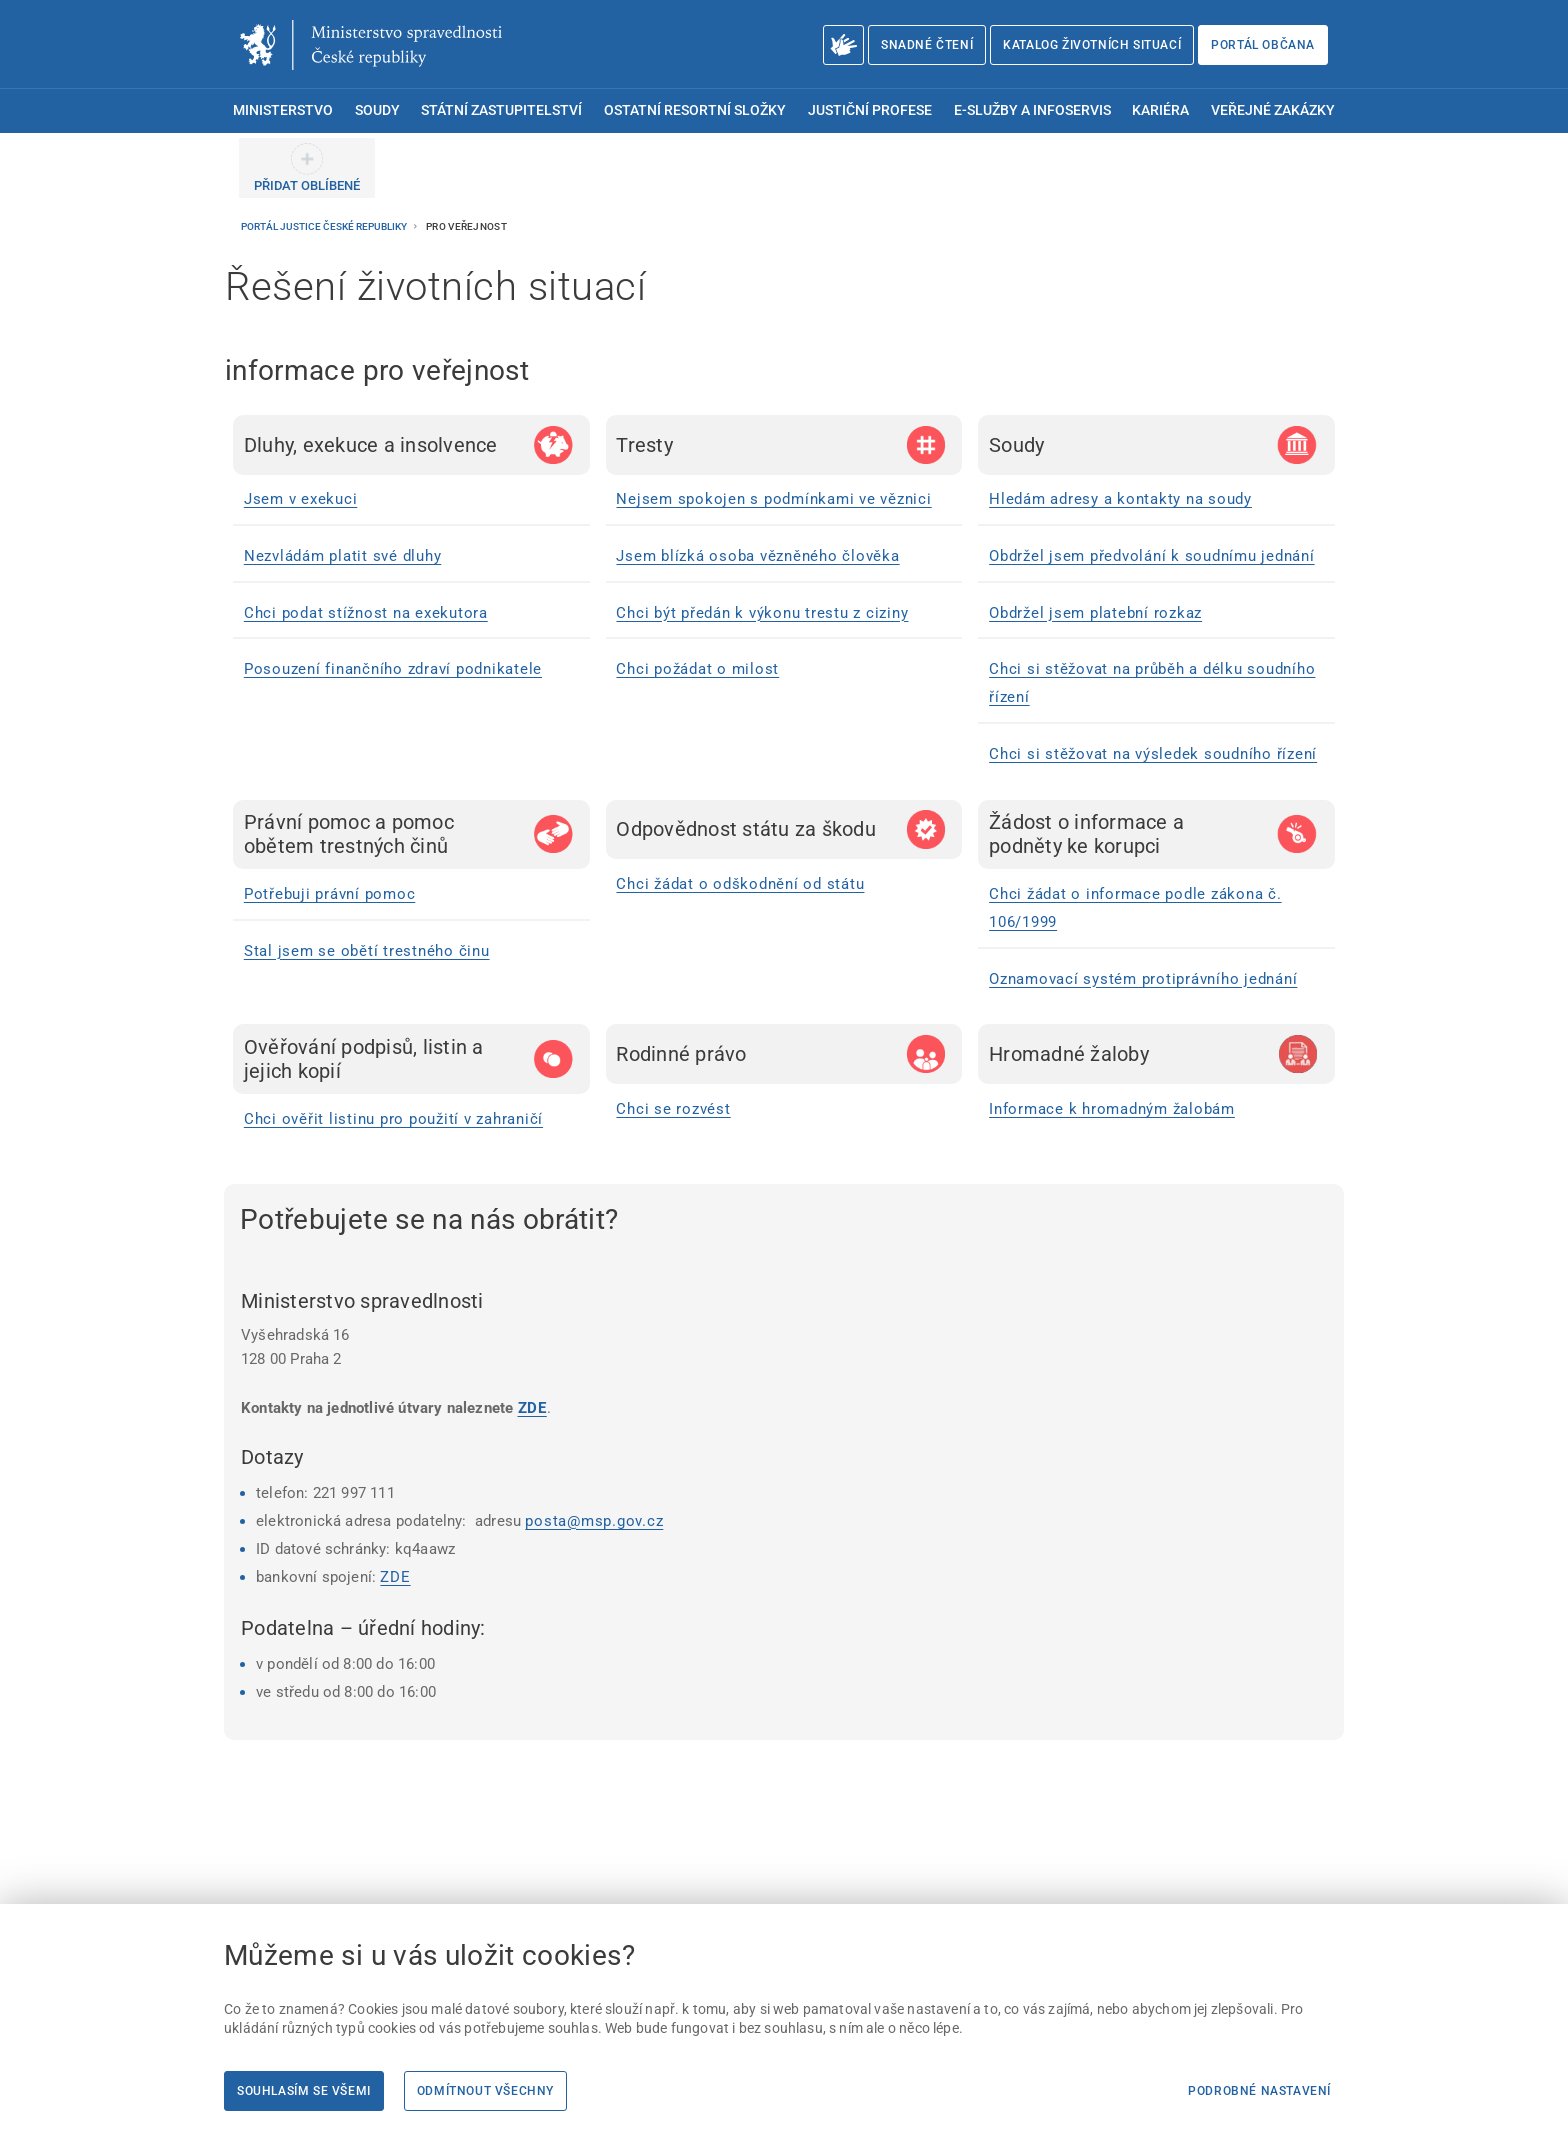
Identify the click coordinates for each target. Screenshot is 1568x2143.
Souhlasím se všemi (304, 2091)
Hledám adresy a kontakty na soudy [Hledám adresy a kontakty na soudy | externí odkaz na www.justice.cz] (1120, 499)
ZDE (532, 1408)
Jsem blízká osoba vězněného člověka (757, 556)
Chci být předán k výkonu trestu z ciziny (762, 613)
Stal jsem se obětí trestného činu (367, 951)
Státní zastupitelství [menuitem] (501, 110)
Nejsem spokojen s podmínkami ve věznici (773, 499)
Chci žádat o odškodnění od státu (740, 884)
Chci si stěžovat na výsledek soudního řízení (1153, 754)
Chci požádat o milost (697, 669)
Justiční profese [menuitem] (870, 110)
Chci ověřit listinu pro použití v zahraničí (393, 1119)
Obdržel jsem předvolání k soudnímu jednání (1152, 556)
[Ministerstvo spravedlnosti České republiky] (371, 45)
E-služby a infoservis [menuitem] (1032, 110)
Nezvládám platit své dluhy (343, 556)
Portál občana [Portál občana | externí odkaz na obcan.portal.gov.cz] (1263, 45)
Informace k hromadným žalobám (1112, 1109)
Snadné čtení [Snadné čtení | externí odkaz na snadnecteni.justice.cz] (927, 45)
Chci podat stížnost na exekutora (366, 613)
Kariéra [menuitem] (1160, 110)
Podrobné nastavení (1259, 2091)
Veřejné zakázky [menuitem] (1273, 110)
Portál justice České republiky (325, 226)
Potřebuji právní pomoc (330, 894)
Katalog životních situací (1092, 45)
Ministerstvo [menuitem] (283, 110)
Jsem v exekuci (301, 499)
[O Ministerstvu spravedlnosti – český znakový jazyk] (843, 45)
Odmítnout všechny (485, 2091)
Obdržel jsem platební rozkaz (1095, 613)
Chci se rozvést (673, 1109)
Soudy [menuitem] (377, 110)
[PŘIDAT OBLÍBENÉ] (307, 168)
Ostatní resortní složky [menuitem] (695, 110)
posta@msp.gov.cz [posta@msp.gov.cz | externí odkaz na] (594, 1521)
